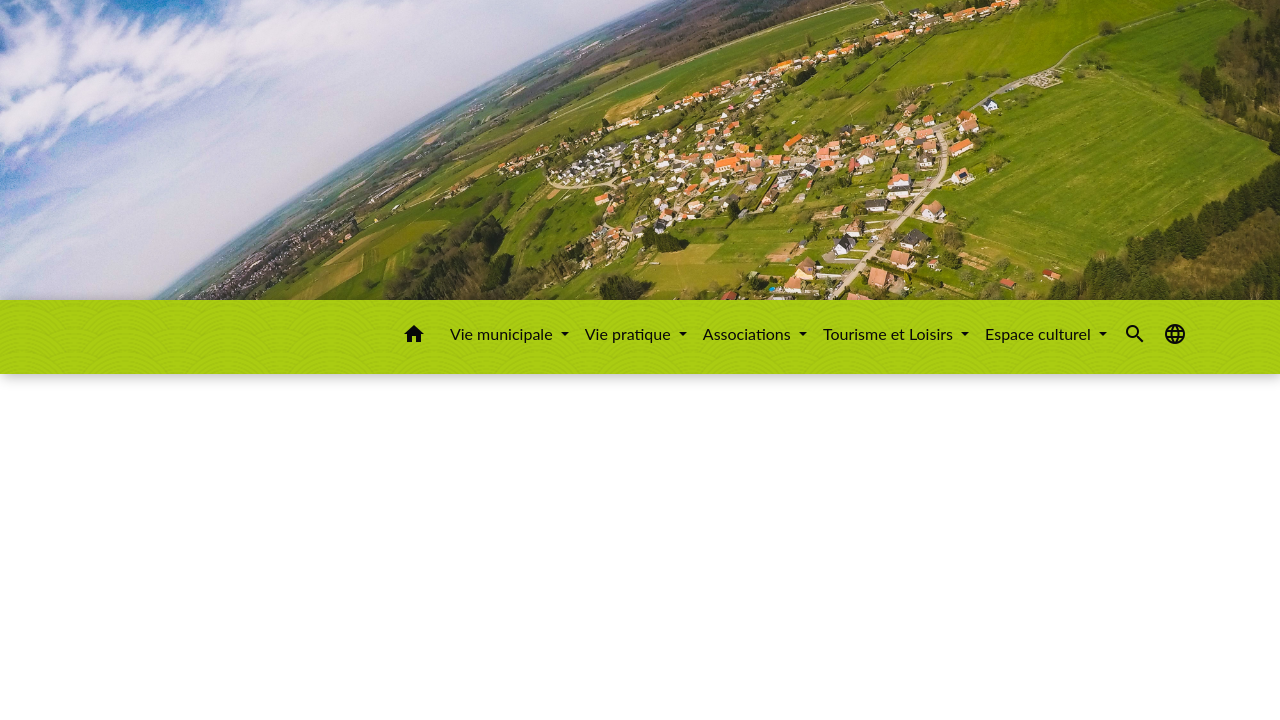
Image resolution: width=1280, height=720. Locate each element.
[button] (414, 337)
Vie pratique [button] (630, 333)
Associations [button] (749, 333)
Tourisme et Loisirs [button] (890, 333)
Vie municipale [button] (503, 333)
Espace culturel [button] (1040, 333)
